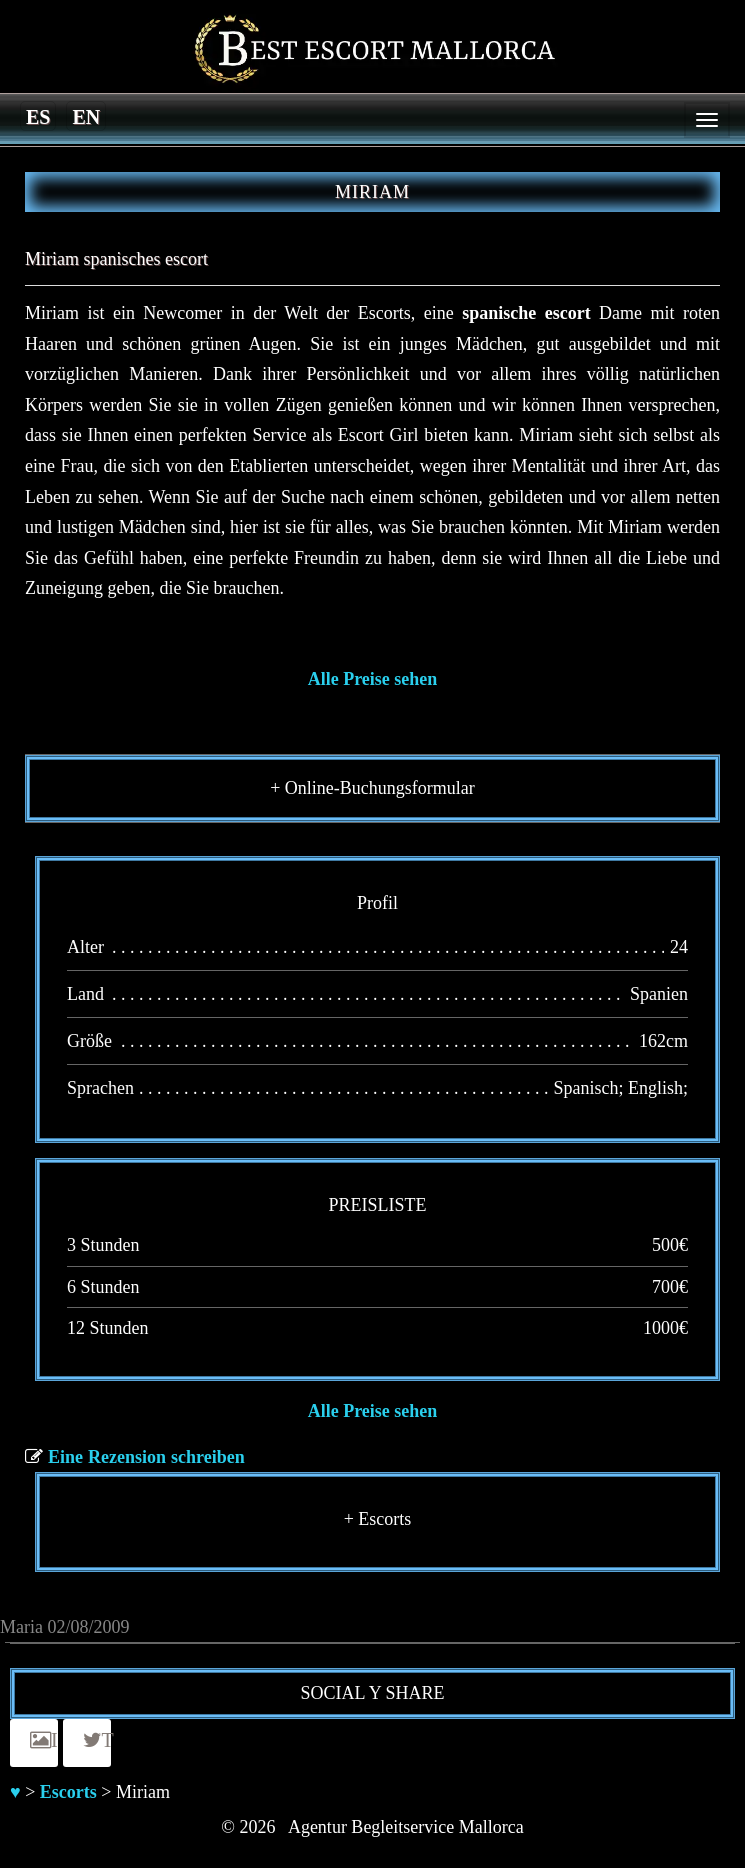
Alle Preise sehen (373, 679)
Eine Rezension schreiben (146, 1457)
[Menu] (707, 120)
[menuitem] (38, 116)
